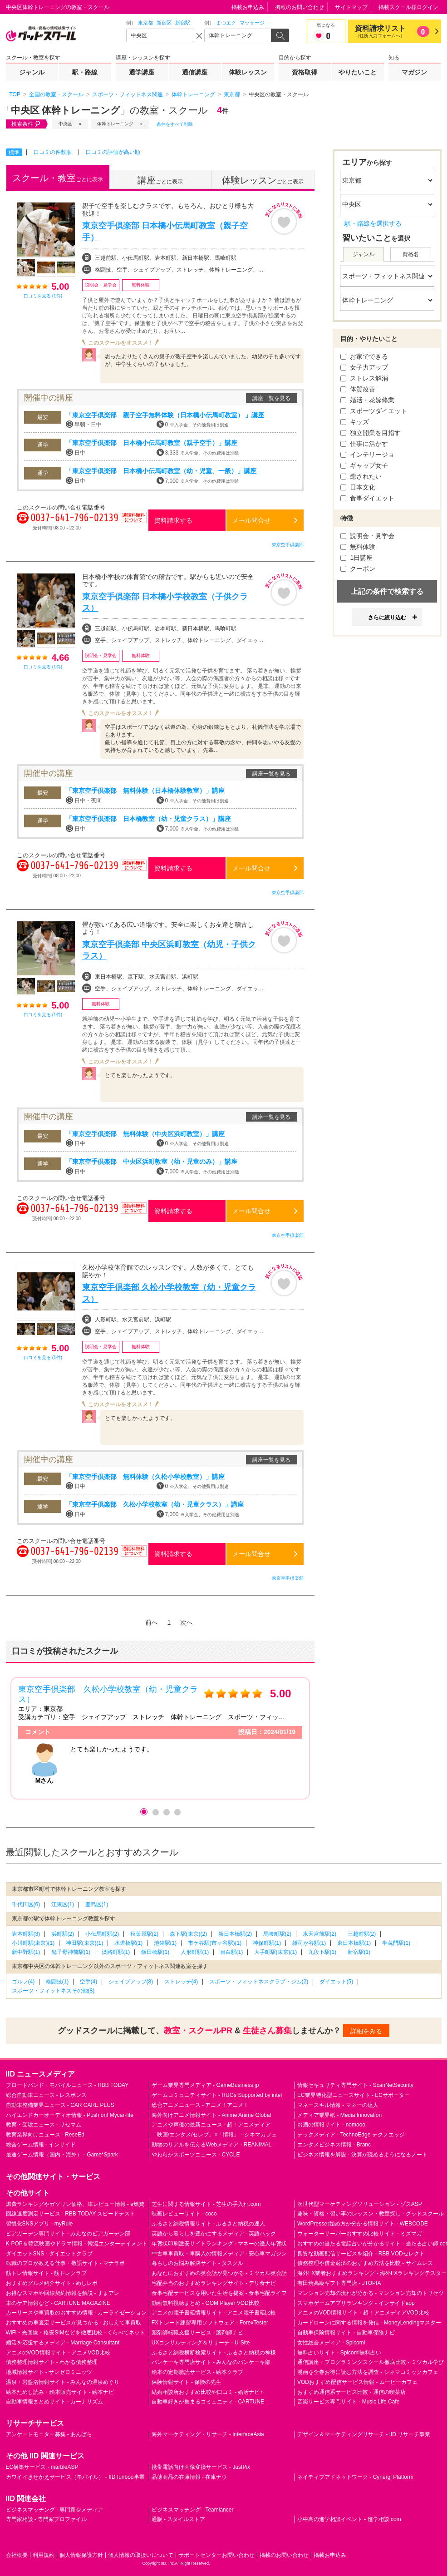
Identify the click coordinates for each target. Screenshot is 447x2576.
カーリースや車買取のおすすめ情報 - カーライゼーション (76, 2312)
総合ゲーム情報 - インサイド (41, 2144)
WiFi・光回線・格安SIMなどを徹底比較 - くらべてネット (76, 2332)
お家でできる (364, 356)
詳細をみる (366, 2031)
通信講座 (194, 72)
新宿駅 (182, 22)
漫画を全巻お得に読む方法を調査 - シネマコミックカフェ (367, 2372)
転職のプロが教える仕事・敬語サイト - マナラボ (65, 2263)
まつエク (226, 22)
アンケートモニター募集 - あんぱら (49, 2434)
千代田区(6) (26, 1904)
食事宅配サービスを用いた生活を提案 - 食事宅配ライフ (219, 2293)
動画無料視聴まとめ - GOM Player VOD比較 (206, 2303)
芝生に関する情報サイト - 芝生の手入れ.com (206, 2204)
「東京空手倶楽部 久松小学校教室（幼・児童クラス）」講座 (155, 1504)
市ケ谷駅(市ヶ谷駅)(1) (215, 1943)
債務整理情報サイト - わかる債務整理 (52, 2362)
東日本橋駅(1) (354, 1943)
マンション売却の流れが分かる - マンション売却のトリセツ (370, 2293)
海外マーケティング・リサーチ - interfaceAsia (208, 2434)
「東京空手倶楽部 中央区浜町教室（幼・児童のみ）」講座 (151, 1161)
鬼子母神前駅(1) (71, 1952)
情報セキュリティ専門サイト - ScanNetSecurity (355, 2085)
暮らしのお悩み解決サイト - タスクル (198, 2263)
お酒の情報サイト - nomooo (331, 2124)
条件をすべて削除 (175, 124)
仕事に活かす (364, 443)
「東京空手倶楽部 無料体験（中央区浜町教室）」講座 (145, 1133)
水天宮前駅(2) (320, 1934)
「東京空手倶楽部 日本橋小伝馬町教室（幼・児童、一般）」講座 (161, 471)
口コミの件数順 (53, 152)
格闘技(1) (57, 1981)
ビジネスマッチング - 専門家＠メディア (54, 2510)
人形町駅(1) (195, 1952)
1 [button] (144, 1812)
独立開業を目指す (370, 432)
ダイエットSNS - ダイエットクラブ (49, 2253)
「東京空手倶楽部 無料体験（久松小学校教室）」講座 (145, 1476)
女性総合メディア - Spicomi (331, 2342)
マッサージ (252, 22)
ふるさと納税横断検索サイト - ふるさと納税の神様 (214, 2352)
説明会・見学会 (367, 535)
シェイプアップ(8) (130, 1981)
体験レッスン (248, 72)
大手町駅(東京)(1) (275, 1952)
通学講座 (141, 72)
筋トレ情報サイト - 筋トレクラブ (46, 2273)
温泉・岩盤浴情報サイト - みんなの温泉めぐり (63, 2382)
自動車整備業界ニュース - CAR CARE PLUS (60, 2105)
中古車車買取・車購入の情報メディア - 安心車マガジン (219, 2253)
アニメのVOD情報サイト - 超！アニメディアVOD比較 (363, 2312)
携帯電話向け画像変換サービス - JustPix (201, 2467)
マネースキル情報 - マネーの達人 (337, 2105)
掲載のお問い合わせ (299, 7)
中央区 (65, 123)
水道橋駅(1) (128, 1943)
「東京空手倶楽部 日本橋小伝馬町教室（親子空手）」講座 (151, 442)
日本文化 (358, 487)
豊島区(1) (96, 1904)
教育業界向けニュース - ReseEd (45, 2134)
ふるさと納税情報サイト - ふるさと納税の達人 (208, 2223)
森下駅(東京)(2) (188, 1934)
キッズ (354, 421)
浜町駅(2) (62, 1934)
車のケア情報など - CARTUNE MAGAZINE (58, 2303)
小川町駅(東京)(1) (33, 1943)
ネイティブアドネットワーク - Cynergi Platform (355, 2477)
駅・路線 (85, 72)
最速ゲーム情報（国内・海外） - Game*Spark (62, 2154)
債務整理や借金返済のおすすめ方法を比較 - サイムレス (365, 2263)
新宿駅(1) (359, 1952)
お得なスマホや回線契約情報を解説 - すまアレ (63, 2293)
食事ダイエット (367, 498)
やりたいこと (358, 72)
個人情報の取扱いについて (140, 2555)
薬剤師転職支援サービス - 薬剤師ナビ (198, 2332)
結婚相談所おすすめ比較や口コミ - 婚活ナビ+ (207, 2392)
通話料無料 (133, 870)
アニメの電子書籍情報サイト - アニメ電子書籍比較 (214, 2312)
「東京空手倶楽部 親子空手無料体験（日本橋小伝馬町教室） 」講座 (165, 415)
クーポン (358, 568)
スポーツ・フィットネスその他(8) (53, 1991)
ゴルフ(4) (23, 1981)
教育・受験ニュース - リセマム (44, 2124)
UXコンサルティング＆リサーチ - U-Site (201, 2342)
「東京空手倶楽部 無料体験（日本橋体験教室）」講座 (145, 790)
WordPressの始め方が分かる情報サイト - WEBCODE (362, 2223)
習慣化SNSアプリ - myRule (39, 2223)
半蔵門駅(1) (396, 1943)
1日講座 (356, 557)
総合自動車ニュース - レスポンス (46, 2095)
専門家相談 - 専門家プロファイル (46, 2519)
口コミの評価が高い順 (113, 152)
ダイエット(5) (336, 1981)
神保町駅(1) (267, 1943)
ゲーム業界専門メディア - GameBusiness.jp (205, 2085)
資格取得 (304, 72)
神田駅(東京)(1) (84, 1943)
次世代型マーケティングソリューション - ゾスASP (359, 2204)
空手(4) (89, 1981)
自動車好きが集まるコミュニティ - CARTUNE (208, 2401)
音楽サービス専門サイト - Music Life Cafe (348, 2401)
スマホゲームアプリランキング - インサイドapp (356, 2303)
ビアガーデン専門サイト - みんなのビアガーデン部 (68, 2233)
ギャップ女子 (364, 465)
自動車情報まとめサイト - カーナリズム (54, 2401)
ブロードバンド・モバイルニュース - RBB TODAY (67, 2085)
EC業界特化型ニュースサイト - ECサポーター (353, 2095)
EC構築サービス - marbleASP (42, 2467)
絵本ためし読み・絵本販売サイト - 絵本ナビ (60, 2392)
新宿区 (164, 22)
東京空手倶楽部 (288, 544)
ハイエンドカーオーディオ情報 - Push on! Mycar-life (69, 2115)
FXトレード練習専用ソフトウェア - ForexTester (210, 2322)
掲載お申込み (247, 7)
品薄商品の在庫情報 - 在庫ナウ (189, 2477)
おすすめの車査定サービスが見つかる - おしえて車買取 (74, 2322)
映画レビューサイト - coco (184, 2213)
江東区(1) (62, 1904)
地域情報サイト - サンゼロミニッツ (49, 2372)
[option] (160, 1738)
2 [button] (155, 1812)
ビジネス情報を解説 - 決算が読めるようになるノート (362, 2154)
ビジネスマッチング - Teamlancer (193, 2510)
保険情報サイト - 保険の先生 (187, 2382)
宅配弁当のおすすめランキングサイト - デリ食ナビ (214, 2283)
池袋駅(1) (165, 1943)
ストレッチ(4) (181, 1981)
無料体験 (358, 546)
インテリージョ (367, 454)
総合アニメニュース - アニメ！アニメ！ (200, 2105)
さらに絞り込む (387, 617)
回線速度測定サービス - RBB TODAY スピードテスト (71, 2213)
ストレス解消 (364, 378)
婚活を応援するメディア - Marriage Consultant (63, 2342)
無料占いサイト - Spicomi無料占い (339, 2352)
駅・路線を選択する (373, 223)
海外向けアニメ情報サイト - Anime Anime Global (211, 2115)
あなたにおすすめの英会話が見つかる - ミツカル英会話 (219, 2273)
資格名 (411, 254)
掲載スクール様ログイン (408, 7)
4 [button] (177, 1812)
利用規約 (43, 2555)
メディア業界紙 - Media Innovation (339, 2115)
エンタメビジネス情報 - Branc (334, 2144)
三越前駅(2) (362, 1934)
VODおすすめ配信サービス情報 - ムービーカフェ (357, 2382)
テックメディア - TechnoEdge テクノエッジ (351, 2134)
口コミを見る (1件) (43, 295)
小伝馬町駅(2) (102, 1934)
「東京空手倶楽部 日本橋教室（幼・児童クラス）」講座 (148, 818)
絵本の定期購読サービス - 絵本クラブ (198, 2372)
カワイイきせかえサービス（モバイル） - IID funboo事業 (75, 2477)
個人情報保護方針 (81, 2555)
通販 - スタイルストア (179, 2519)
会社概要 (17, 2555)
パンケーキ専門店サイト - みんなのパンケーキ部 (211, 2362)
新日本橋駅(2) (235, 1934)
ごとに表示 (57, 178)
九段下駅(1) (322, 1952)
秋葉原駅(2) (144, 1934)
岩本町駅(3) (26, 1934)
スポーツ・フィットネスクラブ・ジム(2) (259, 1981)
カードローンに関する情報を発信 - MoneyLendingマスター (369, 2322)
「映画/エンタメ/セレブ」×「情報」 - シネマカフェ (214, 2134)
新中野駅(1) (26, 1952)
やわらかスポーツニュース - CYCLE (196, 2154)
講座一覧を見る (271, 398)
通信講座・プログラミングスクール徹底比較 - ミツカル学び (370, 2362)
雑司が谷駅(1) (309, 1943)
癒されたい (361, 476)
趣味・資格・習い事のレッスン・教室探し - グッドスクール (370, 2213)
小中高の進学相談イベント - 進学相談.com (349, 2519)
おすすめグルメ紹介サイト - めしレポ (52, 2283)
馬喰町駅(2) (277, 1934)
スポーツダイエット (374, 411)
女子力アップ (364, 367)
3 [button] (166, 1812)
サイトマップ (351, 7)
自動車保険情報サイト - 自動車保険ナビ (346, 2332)
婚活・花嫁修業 (367, 400)
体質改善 (358, 389)
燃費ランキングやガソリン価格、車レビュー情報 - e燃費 (75, 2204)
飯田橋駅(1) (155, 1952)
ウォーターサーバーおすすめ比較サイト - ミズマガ (359, 2233)
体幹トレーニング (115, 123)
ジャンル (31, 72)
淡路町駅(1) (116, 1952)
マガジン (414, 72)
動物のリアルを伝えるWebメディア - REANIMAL (211, 2144)
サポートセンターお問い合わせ (216, 2555)
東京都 (145, 22)
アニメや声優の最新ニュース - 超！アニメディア (211, 2124)
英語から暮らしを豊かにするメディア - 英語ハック (214, 2233)
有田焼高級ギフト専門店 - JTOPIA (339, 2283)
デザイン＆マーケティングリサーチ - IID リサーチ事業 (363, 2434)
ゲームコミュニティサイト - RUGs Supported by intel (217, 2095)
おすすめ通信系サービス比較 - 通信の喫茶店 (351, 2392)
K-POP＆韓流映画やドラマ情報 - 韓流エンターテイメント (76, 2243)
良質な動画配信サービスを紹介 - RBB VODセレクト (361, 2253)
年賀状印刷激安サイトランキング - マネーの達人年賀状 (219, 2243)
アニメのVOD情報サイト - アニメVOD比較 (58, 2352)
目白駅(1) (231, 1952)
